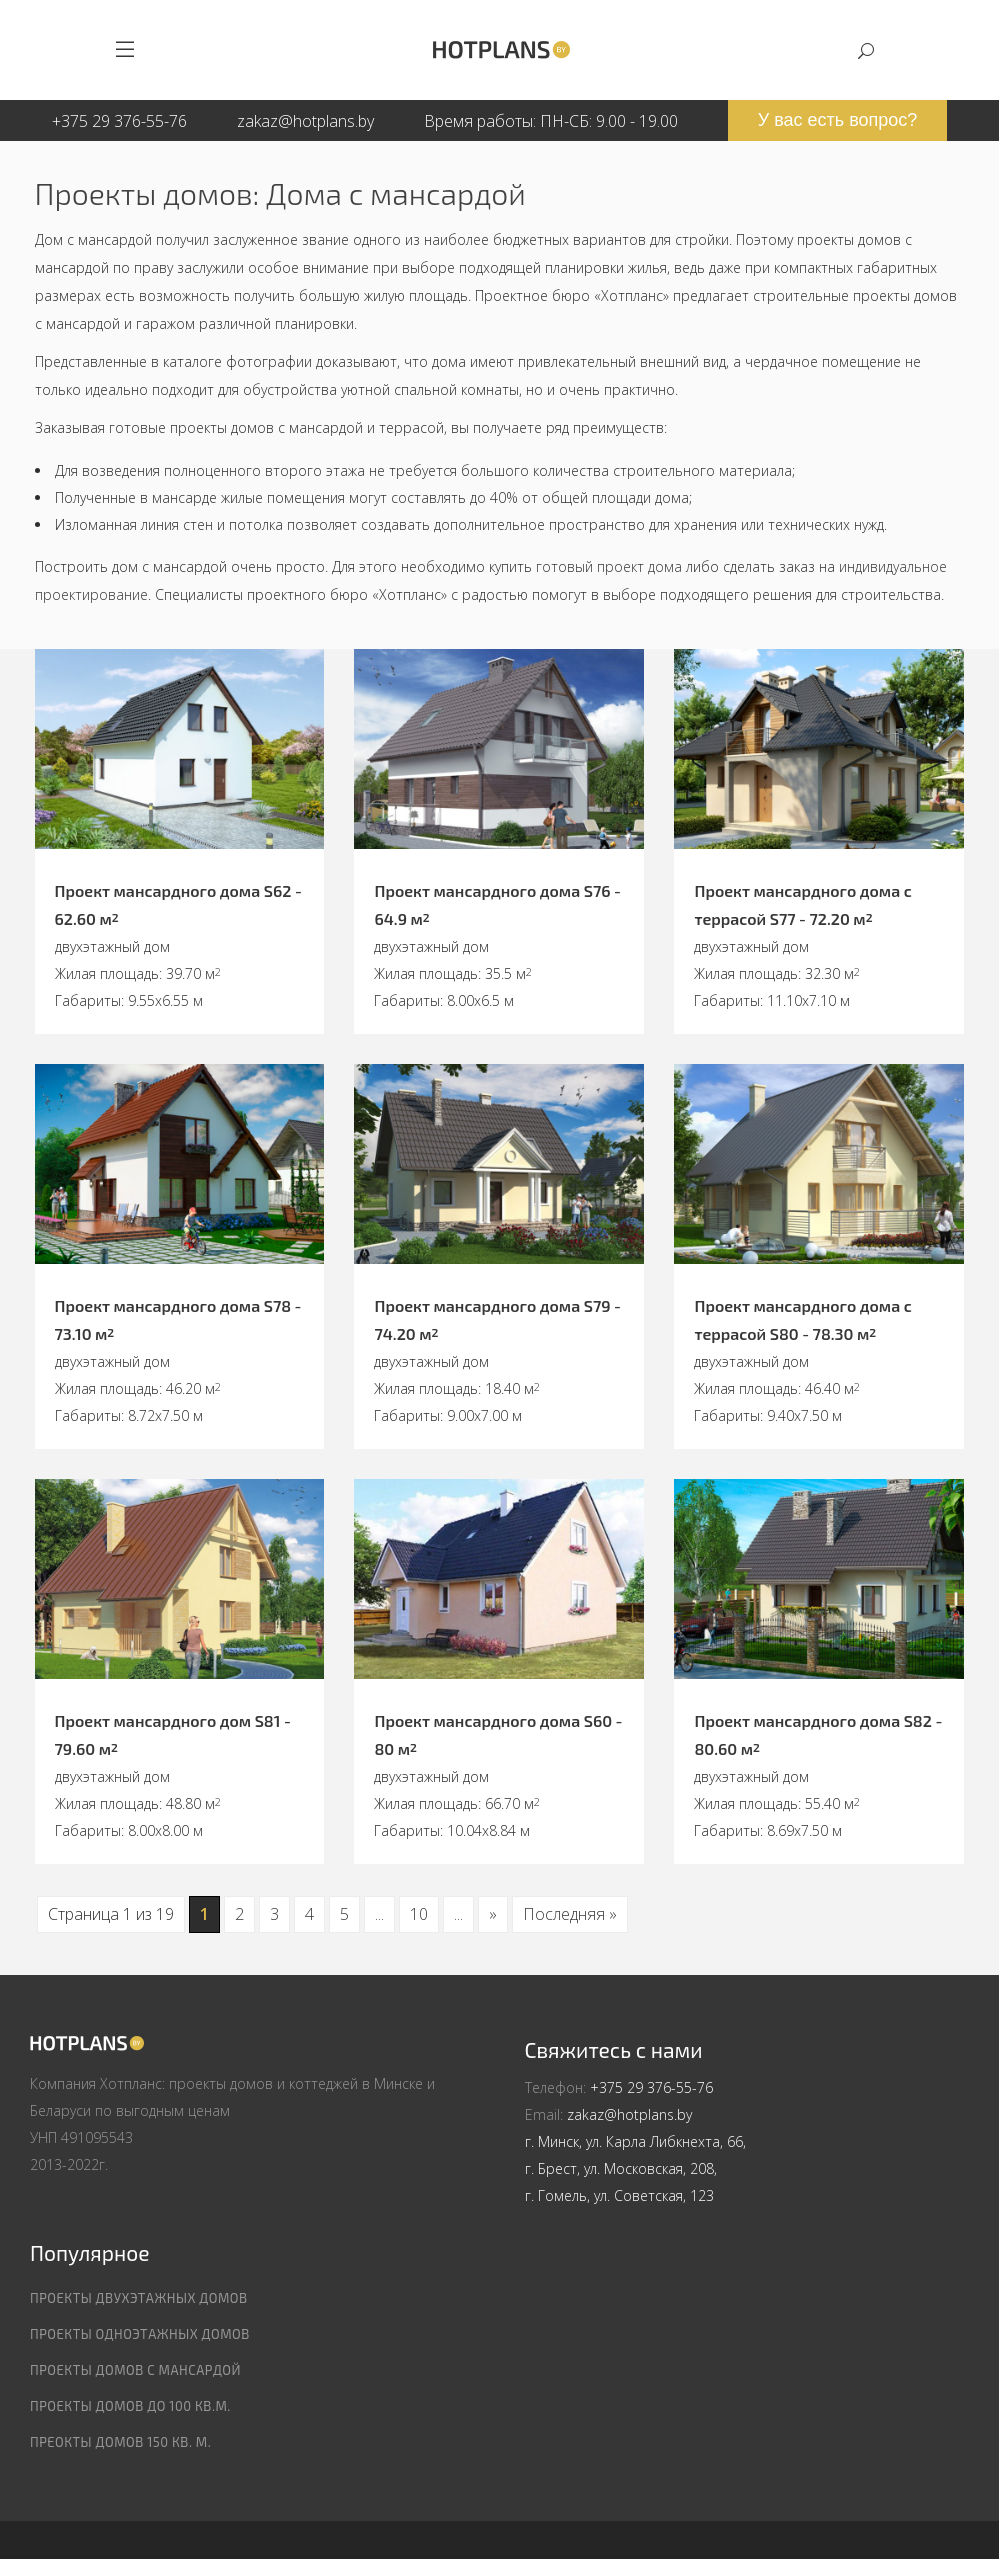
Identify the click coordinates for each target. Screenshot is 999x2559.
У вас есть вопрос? (838, 120)
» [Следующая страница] (493, 1914)
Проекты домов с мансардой (135, 2370)
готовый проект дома (609, 566)
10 (419, 1914)
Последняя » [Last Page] (570, 1914)
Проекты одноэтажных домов (140, 2334)
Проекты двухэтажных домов (139, 2298)
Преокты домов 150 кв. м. (120, 2442)
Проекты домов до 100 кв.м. (130, 2406)
